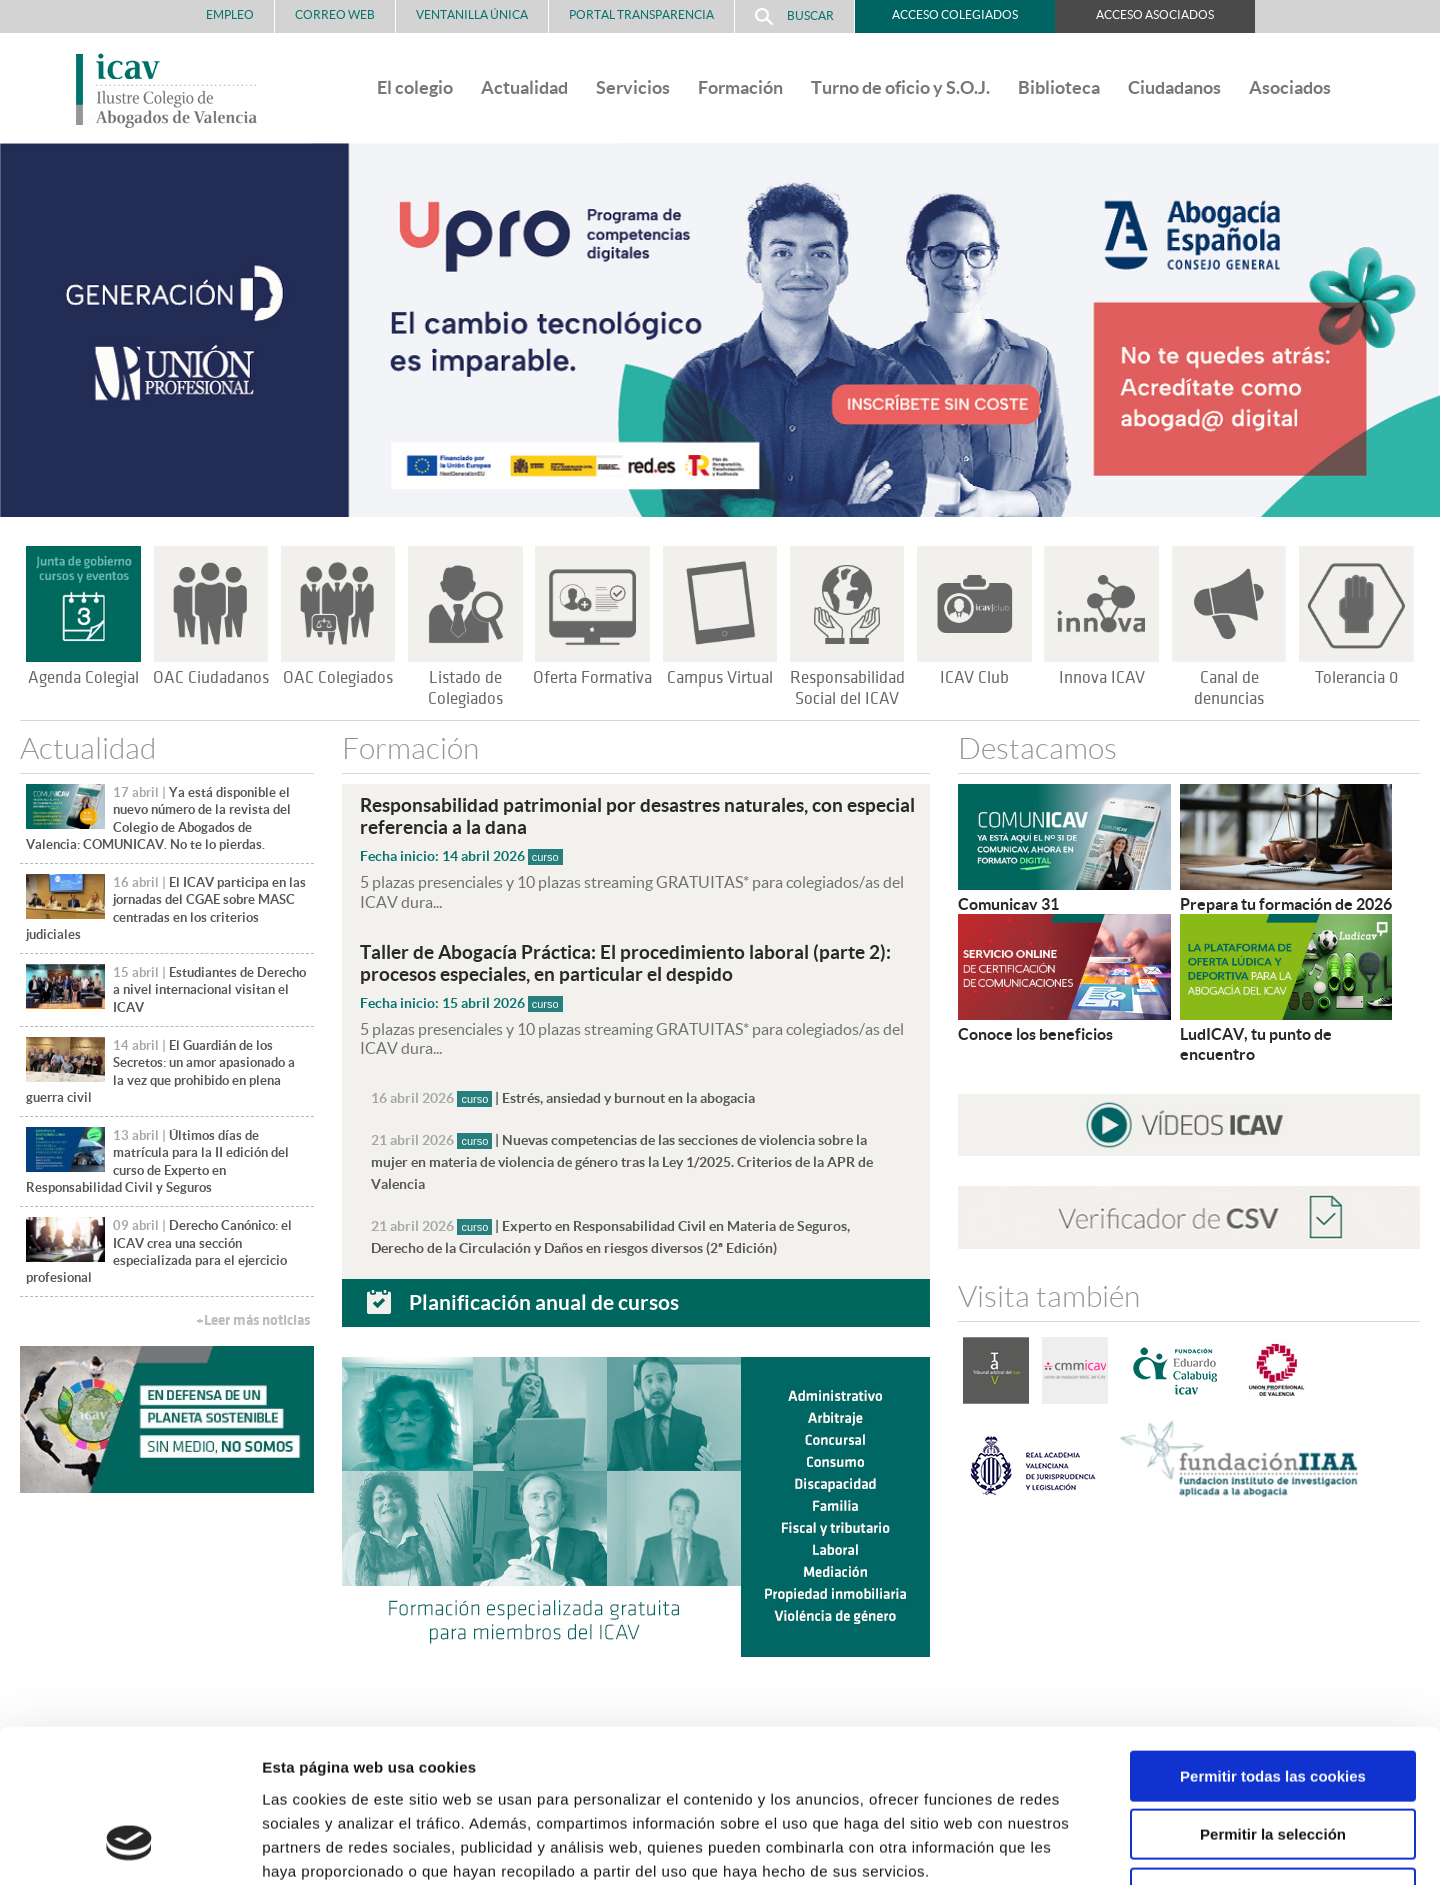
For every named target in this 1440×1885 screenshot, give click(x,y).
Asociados (1290, 87)
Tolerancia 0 (1356, 678)
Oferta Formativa (592, 678)
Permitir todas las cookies (1273, 1640)
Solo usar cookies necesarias (1273, 1757)
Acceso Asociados (1155, 14)
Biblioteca (1059, 87)
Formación (740, 87)
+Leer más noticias (253, 1320)
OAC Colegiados (338, 678)
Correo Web (335, 14)
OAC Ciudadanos (211, 678)
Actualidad (524, 87)
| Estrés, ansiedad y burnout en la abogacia (563, 1098)
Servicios (633, 87)
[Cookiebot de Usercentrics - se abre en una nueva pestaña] (129, 1846)
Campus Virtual (720, 678)
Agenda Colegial (83, 678)
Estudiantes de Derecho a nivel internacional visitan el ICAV (209, 990)
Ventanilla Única (472, 14)
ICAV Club (974, 678)
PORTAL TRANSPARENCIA (641, 14)
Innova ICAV (1102, 678)
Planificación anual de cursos (544, 1302)
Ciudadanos (1174, 87)
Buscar (794, 16)
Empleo (230, 14)
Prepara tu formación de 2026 (1286, 904)
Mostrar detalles (1074, 1845)
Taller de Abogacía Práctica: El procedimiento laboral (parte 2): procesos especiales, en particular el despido (625, 963)
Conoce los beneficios (1035, 1034)
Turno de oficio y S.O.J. (900, 87)
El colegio (415, 87)
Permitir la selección (1273, 1699)
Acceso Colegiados (955, 14)
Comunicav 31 (1008, 904)
